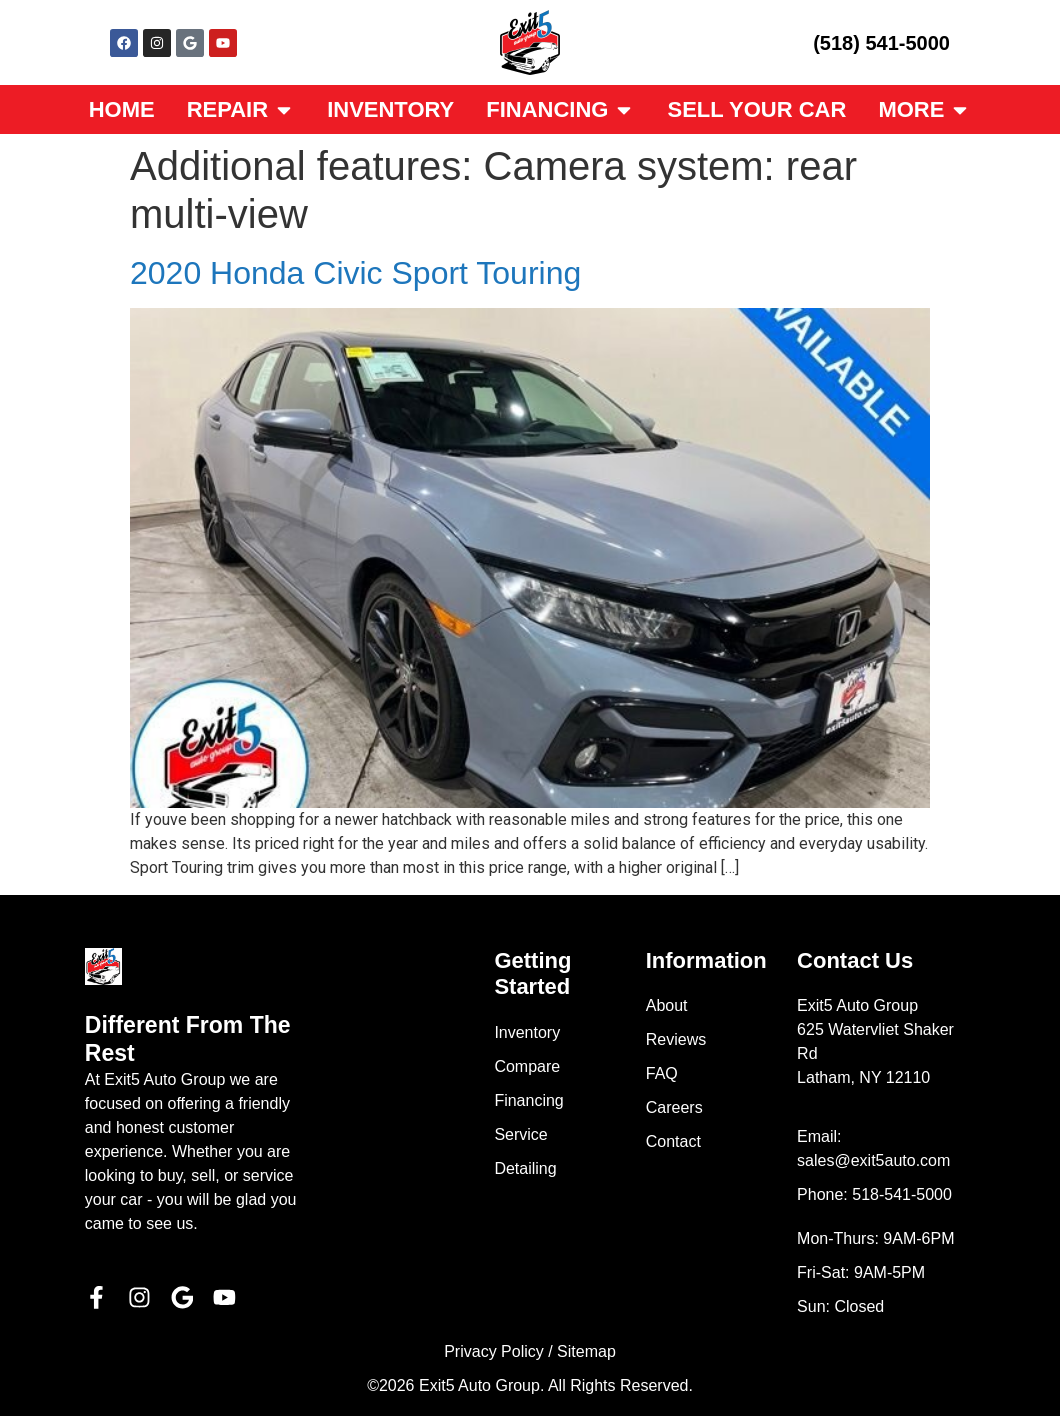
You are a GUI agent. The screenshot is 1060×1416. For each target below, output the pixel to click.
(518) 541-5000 (881, 43)
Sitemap (586, 1351)
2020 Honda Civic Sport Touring (355, 273)
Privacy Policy (494, 1351)
